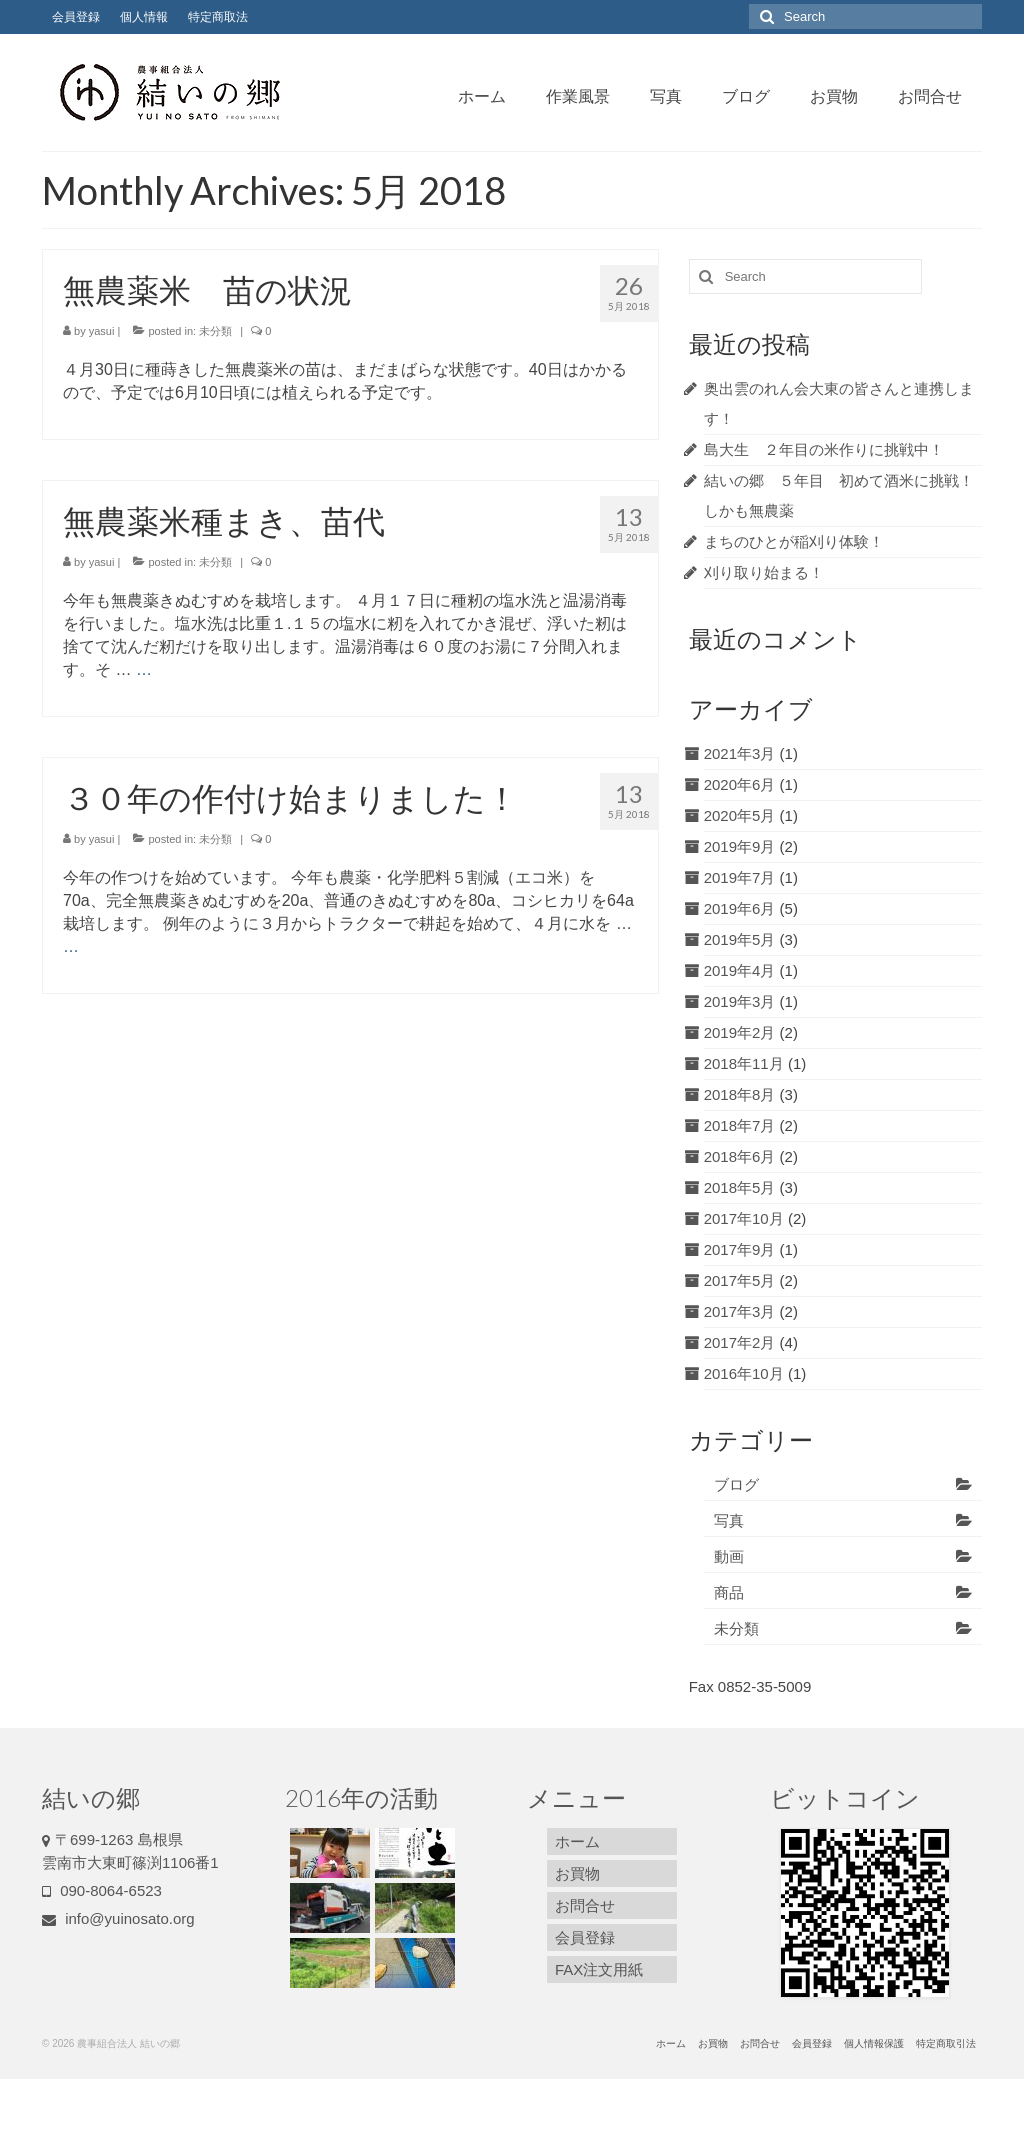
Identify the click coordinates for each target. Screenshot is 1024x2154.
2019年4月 (740, 970)
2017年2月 (740, 1342)
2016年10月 (744, 1373)
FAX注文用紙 (599, 1969)
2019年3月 (740, 1001)
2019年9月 (740, 846)
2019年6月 (740, 908)
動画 (729, 1556)
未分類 (215, 331)
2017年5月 (740, 1280)
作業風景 (578, 95)
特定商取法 (218, 16)
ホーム (482, 95)
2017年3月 (740, 1311)
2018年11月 (744, 1063)
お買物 (834, 95)
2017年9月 (740, 1249)
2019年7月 (740, 877)
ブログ (746, 95)
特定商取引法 (946, 2043)
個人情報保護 (874, 2043)
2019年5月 (740, 939)
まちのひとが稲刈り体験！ (794, 541)
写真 (666, 95)
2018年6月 (740, 1156)
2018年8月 (740, 1094)
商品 (729, 1592)
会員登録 (76, 16)
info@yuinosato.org (118, 1918)
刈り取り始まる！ (764, 572)
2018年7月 (740, 1125)
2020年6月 (740, 784)
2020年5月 (740, 815)
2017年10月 (744, 1218)
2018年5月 (740, 1187)
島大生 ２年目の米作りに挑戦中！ (824, 449)
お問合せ (930, 95)
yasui (102, 331)
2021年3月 (740, 753)
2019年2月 (740, 1032)
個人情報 (144, 16)
